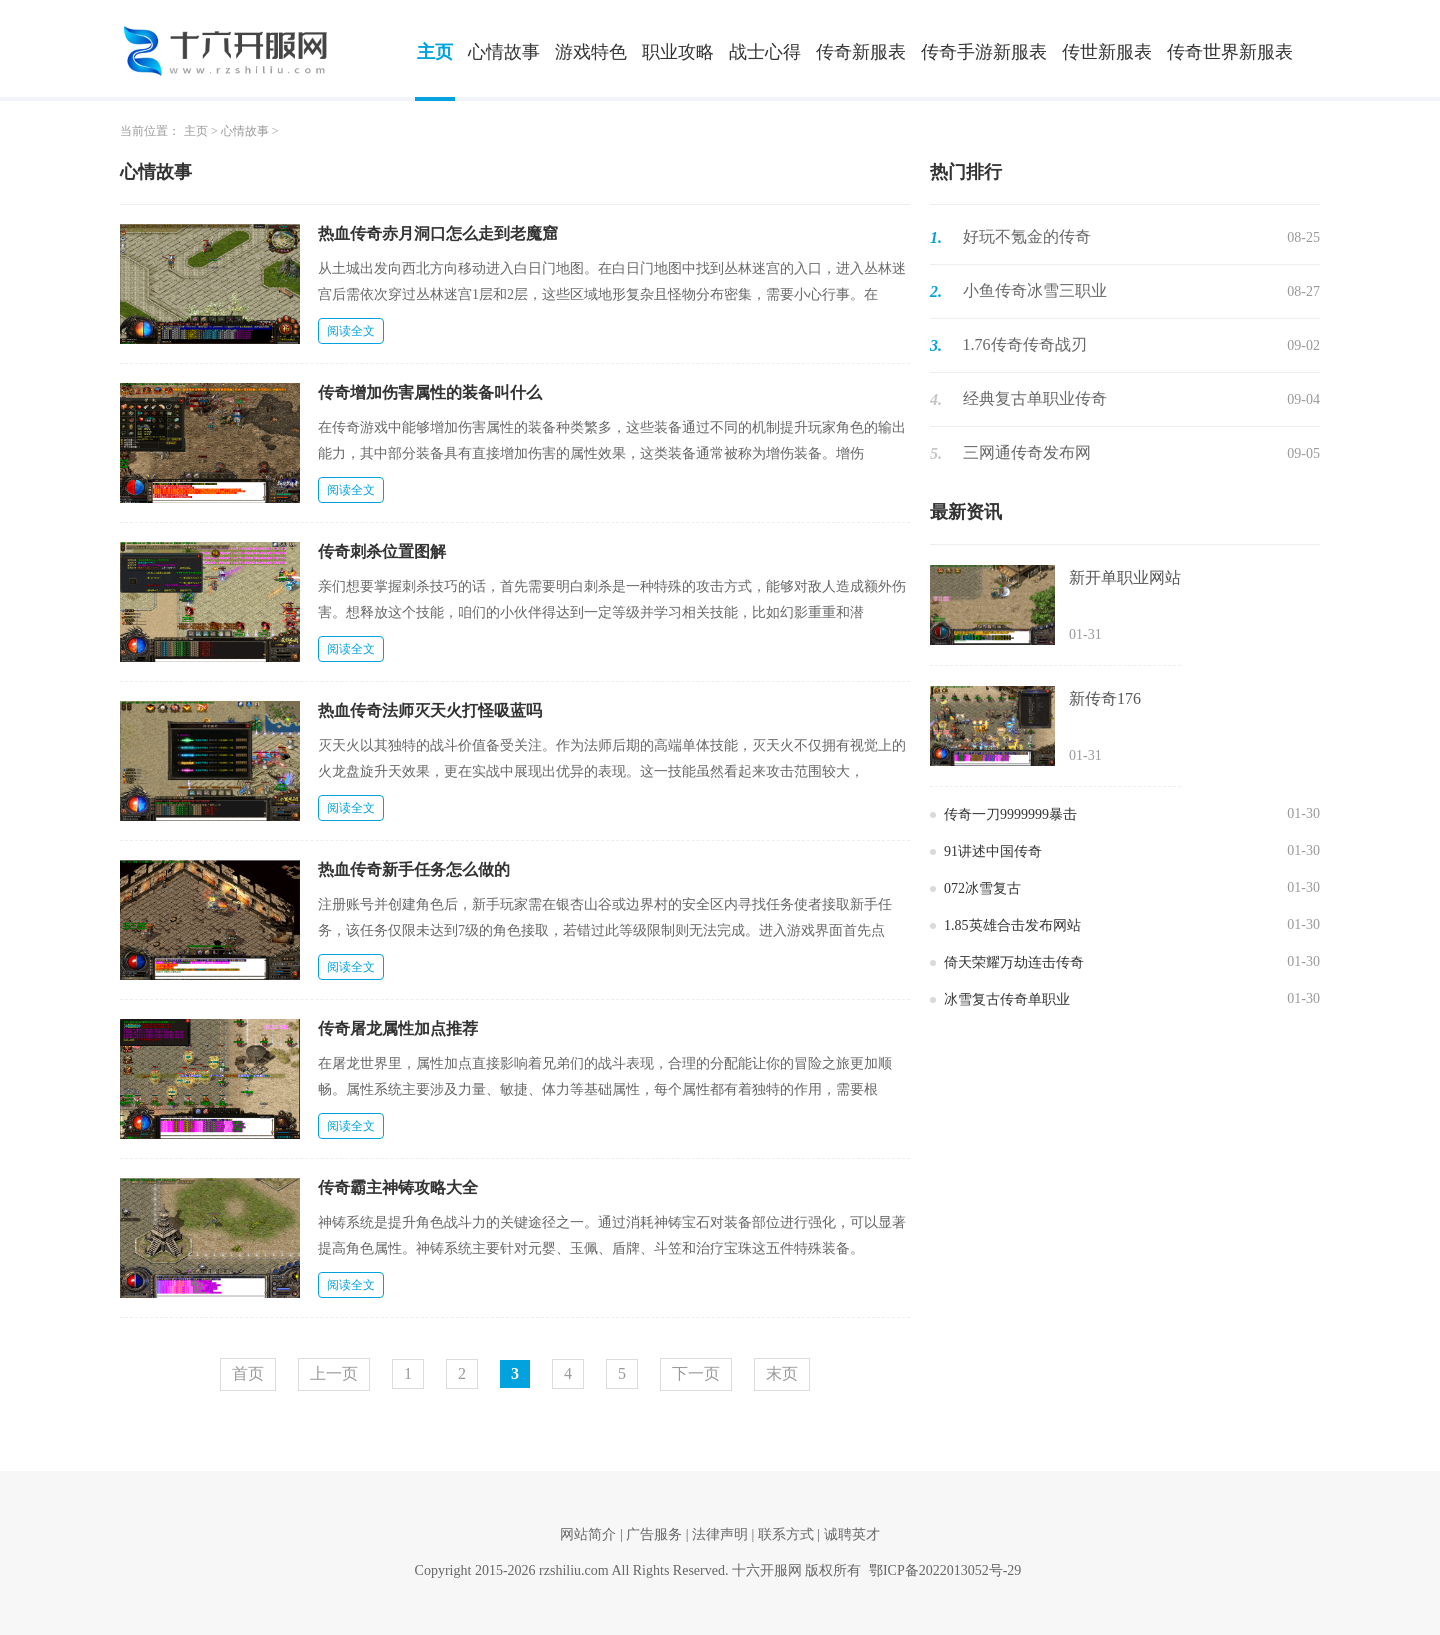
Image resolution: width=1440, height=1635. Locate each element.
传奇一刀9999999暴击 (1010, 814)
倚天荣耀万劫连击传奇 (1014, 962)
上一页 (334, 1373)
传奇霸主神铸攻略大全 (398, 1187)
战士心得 (765, 52)
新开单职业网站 (1125, 577)
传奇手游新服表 (984, 52)
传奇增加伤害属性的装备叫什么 (430, 392)
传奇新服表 (861, 52)
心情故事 (504, 52)
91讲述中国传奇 (993, 851)
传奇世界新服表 (1230, 52)
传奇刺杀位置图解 (382, 551)
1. (936, 237)
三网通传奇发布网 (1027, 452)
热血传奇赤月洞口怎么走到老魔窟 (438, 233)
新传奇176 (1105, 698)
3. (936, 345)
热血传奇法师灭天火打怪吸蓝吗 (430, 710)
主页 (435, 52)
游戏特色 (591, 52)
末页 (782, 1373)
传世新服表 (1107, 52)
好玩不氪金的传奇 (1027, 236)
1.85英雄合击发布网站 (1012, 925)
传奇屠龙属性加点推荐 (398, 1028)
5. (936, 453)
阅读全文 (351, 331)
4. (936, 399)
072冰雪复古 (982, 888)
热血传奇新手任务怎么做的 (414, 869)
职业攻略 (678, 52)
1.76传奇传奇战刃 (1025, 344)
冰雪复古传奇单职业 (1007, 999)
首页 (248, 1373)
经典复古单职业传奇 (1035, 398)
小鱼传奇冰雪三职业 (1035, 290)
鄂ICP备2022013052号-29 (945, 1570)
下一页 (696, 1373)
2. (936, 291)
